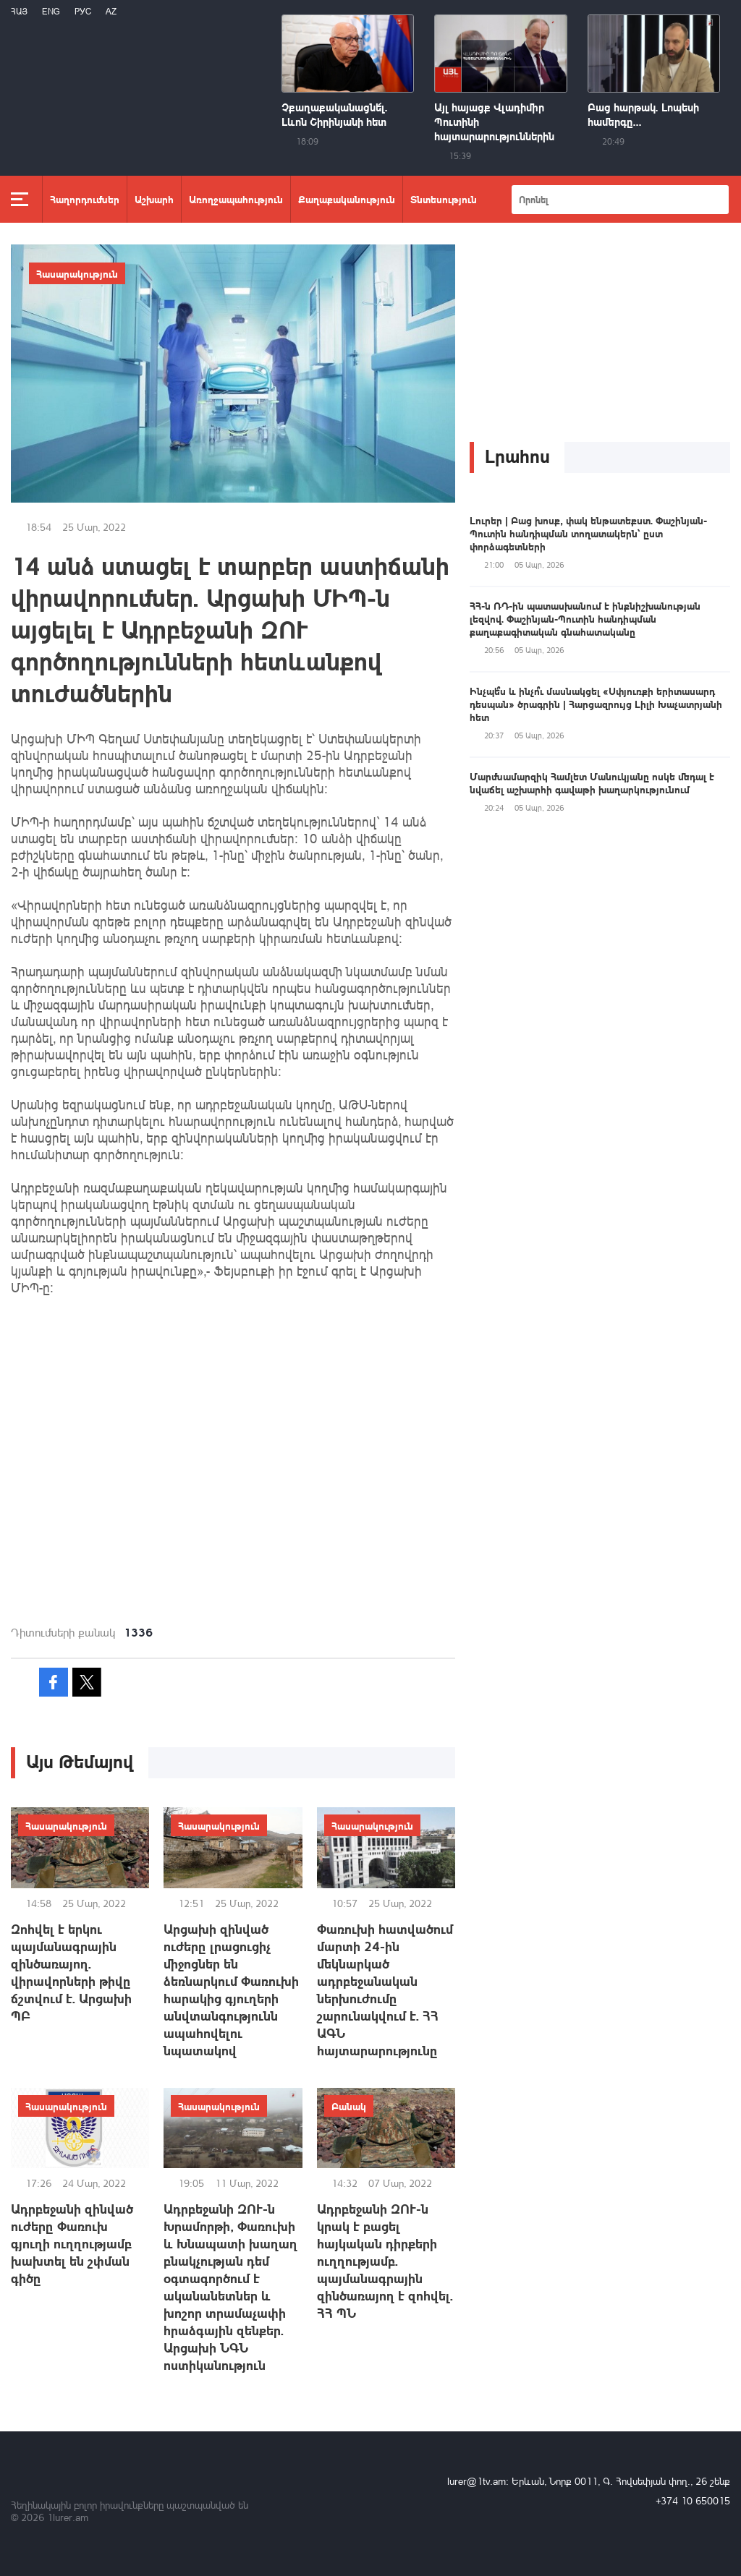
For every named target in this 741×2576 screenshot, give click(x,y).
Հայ (19, 11)
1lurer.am (67, 2517)
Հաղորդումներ (84, 198)
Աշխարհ (154, 198)
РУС (83, 11)
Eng (51, 11)
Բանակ (348, 2105)
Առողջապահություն (236, 198)
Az (111, 11)
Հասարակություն (77, 273)
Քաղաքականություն (346, 198)
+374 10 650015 (693, 2500)
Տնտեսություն (443, 198)
